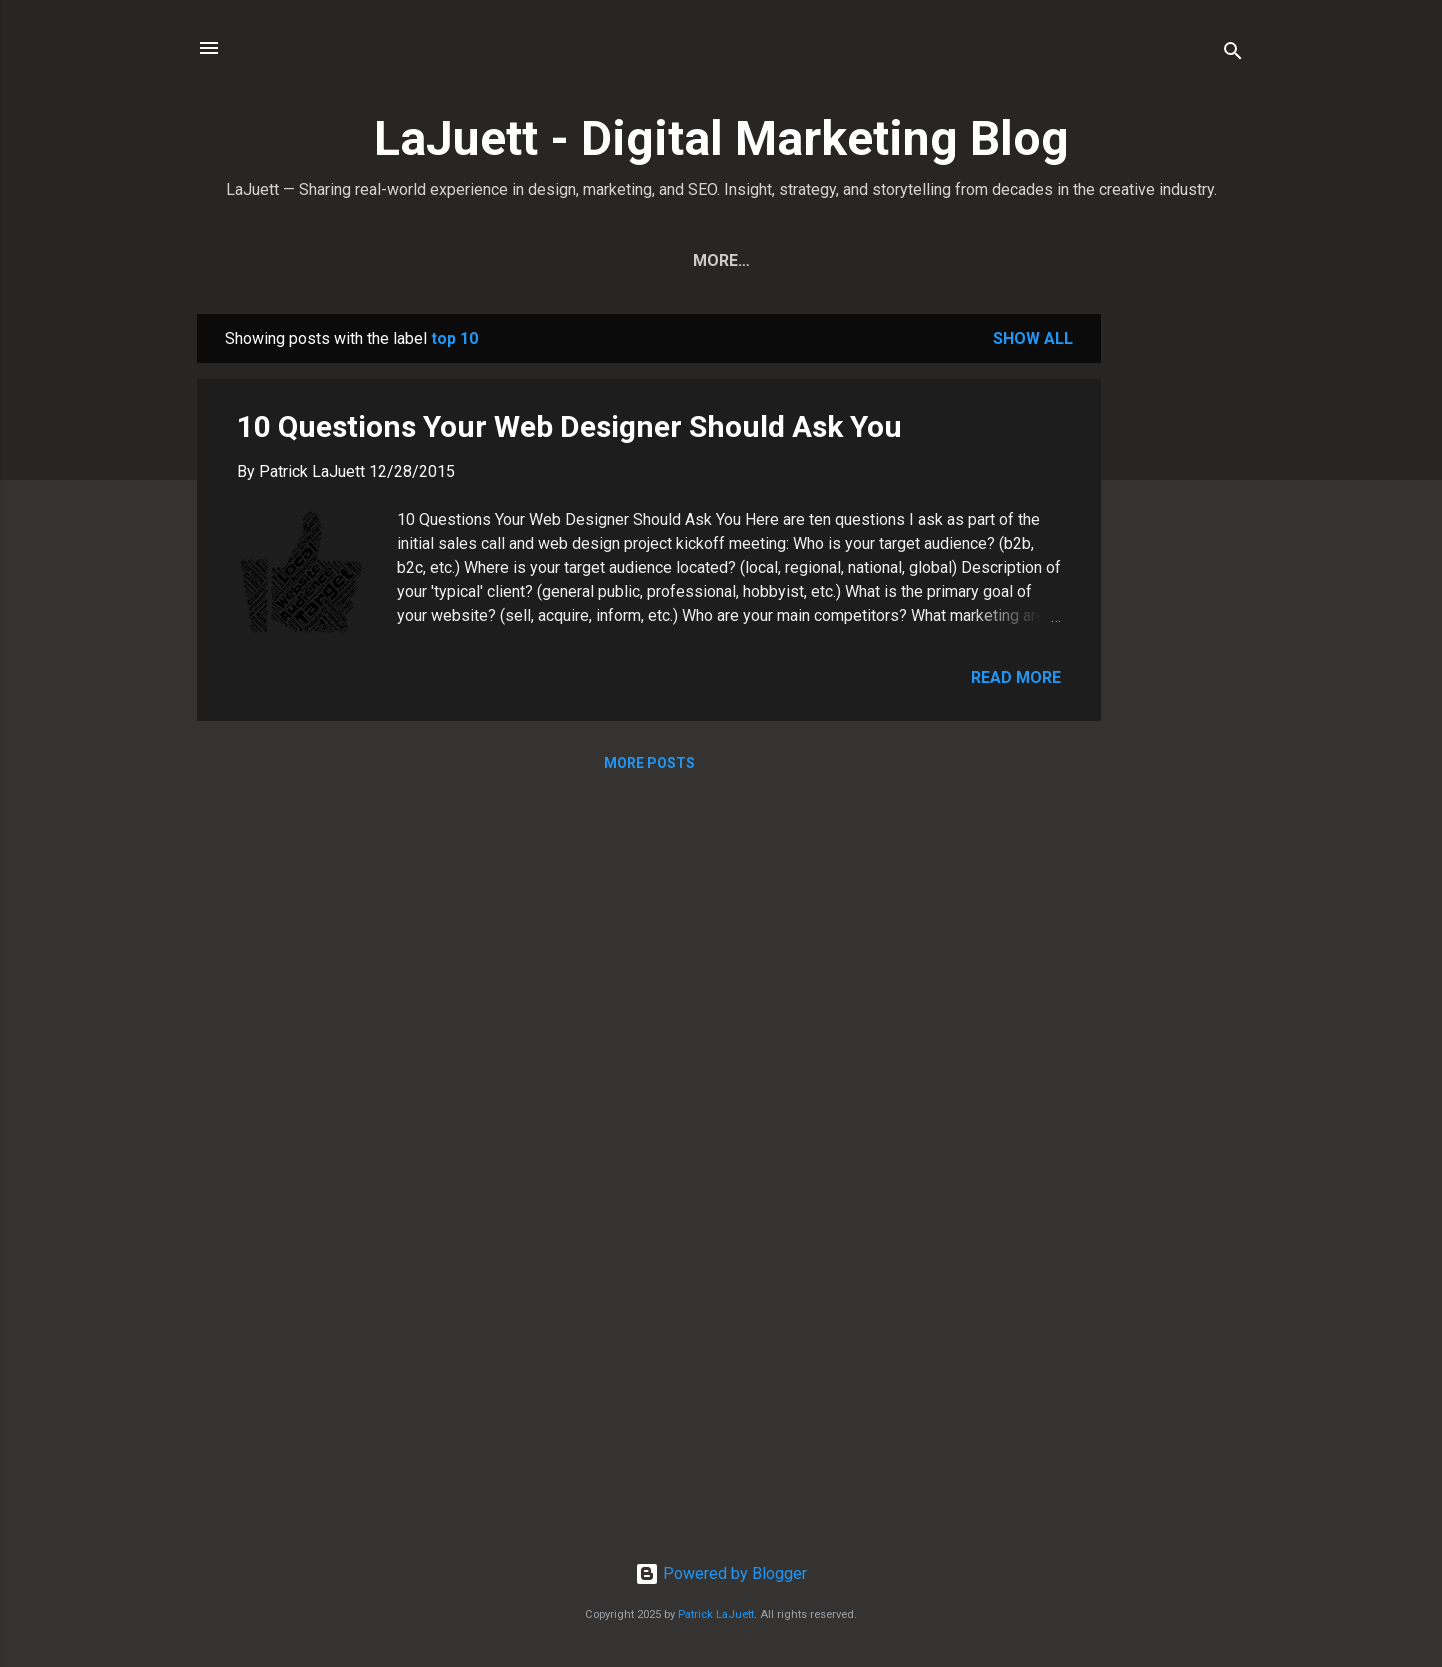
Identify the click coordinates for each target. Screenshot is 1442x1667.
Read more (1016, 677)
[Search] (1233, 54)
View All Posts (671, 260)
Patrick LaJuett (716, 1614)
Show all (1033, 338)
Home (548, 260)
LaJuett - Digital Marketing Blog (721, 138)
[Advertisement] (1181, 614)
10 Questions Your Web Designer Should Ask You (569, 426)
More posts (649, 763)
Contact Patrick (844, 260)
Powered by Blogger (721, 1573)
